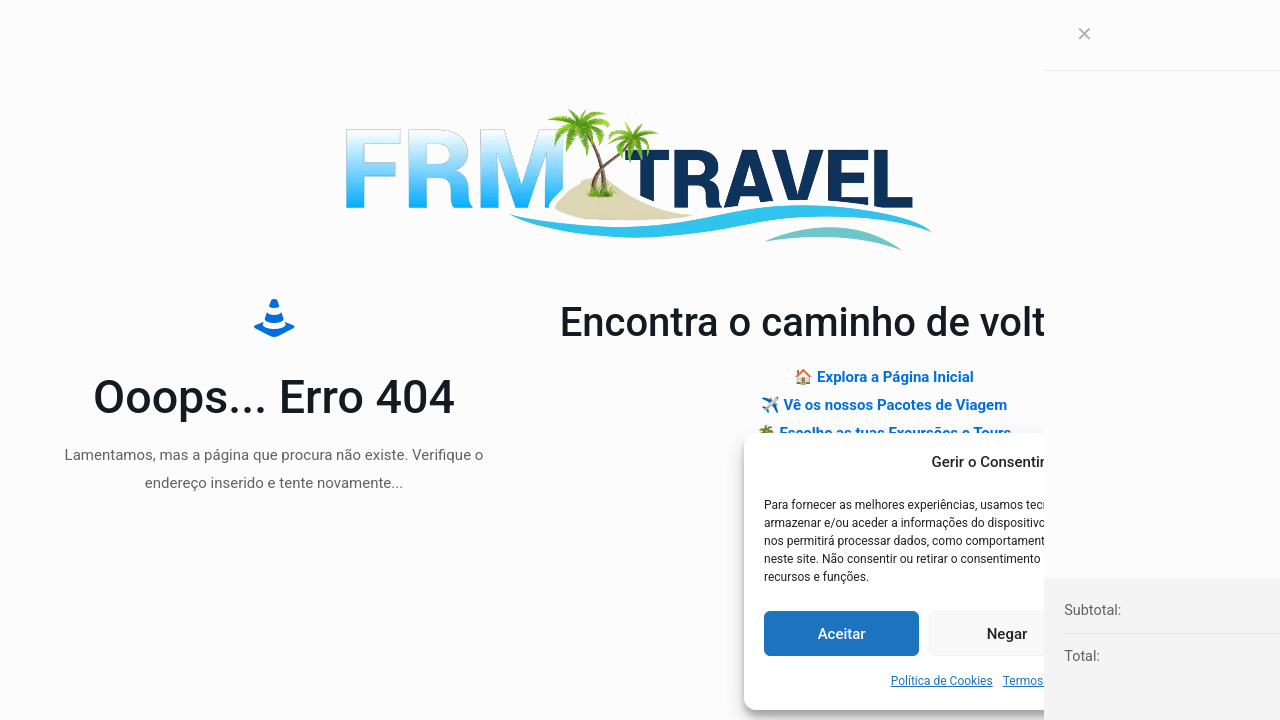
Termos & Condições (1058, 681)
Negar (1007, 634)
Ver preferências (1172, 634)
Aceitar (842, 634)
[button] (1240, 462)
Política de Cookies (942, 681)
